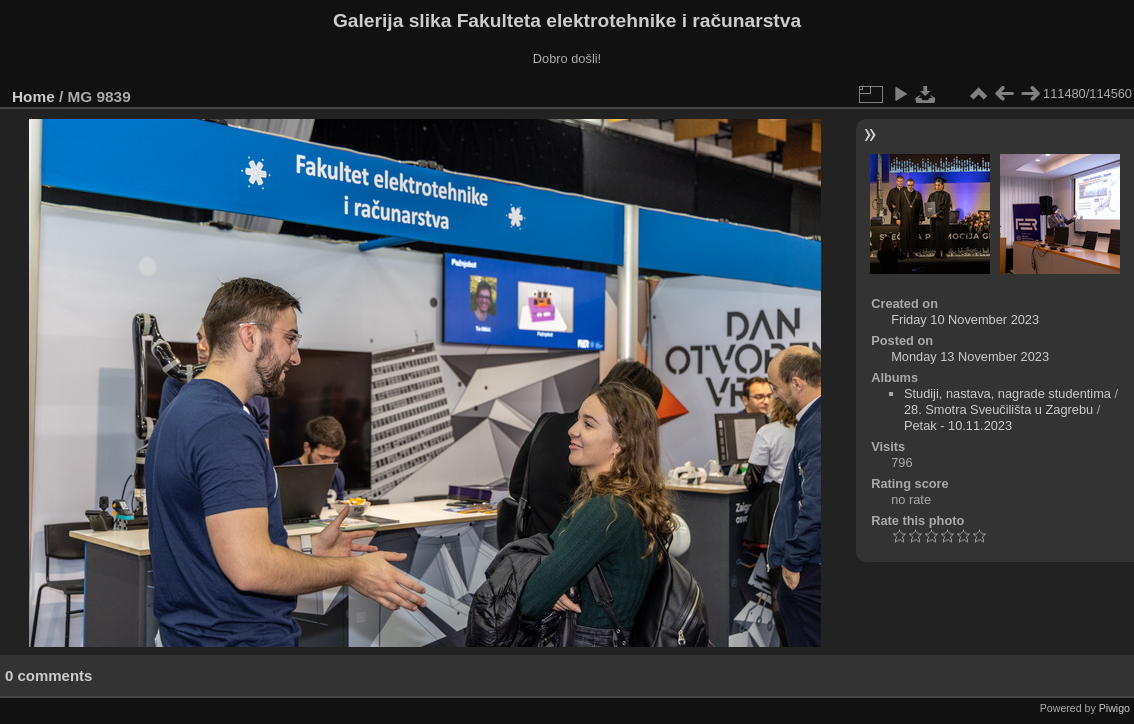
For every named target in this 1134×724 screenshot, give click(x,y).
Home (33, 96)
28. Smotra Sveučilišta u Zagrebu (998, 409)
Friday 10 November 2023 (965, 319)
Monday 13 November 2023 (970, 356)
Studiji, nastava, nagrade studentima (1007, 393)
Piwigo (1114, 708)
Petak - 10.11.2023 (958, 425)
